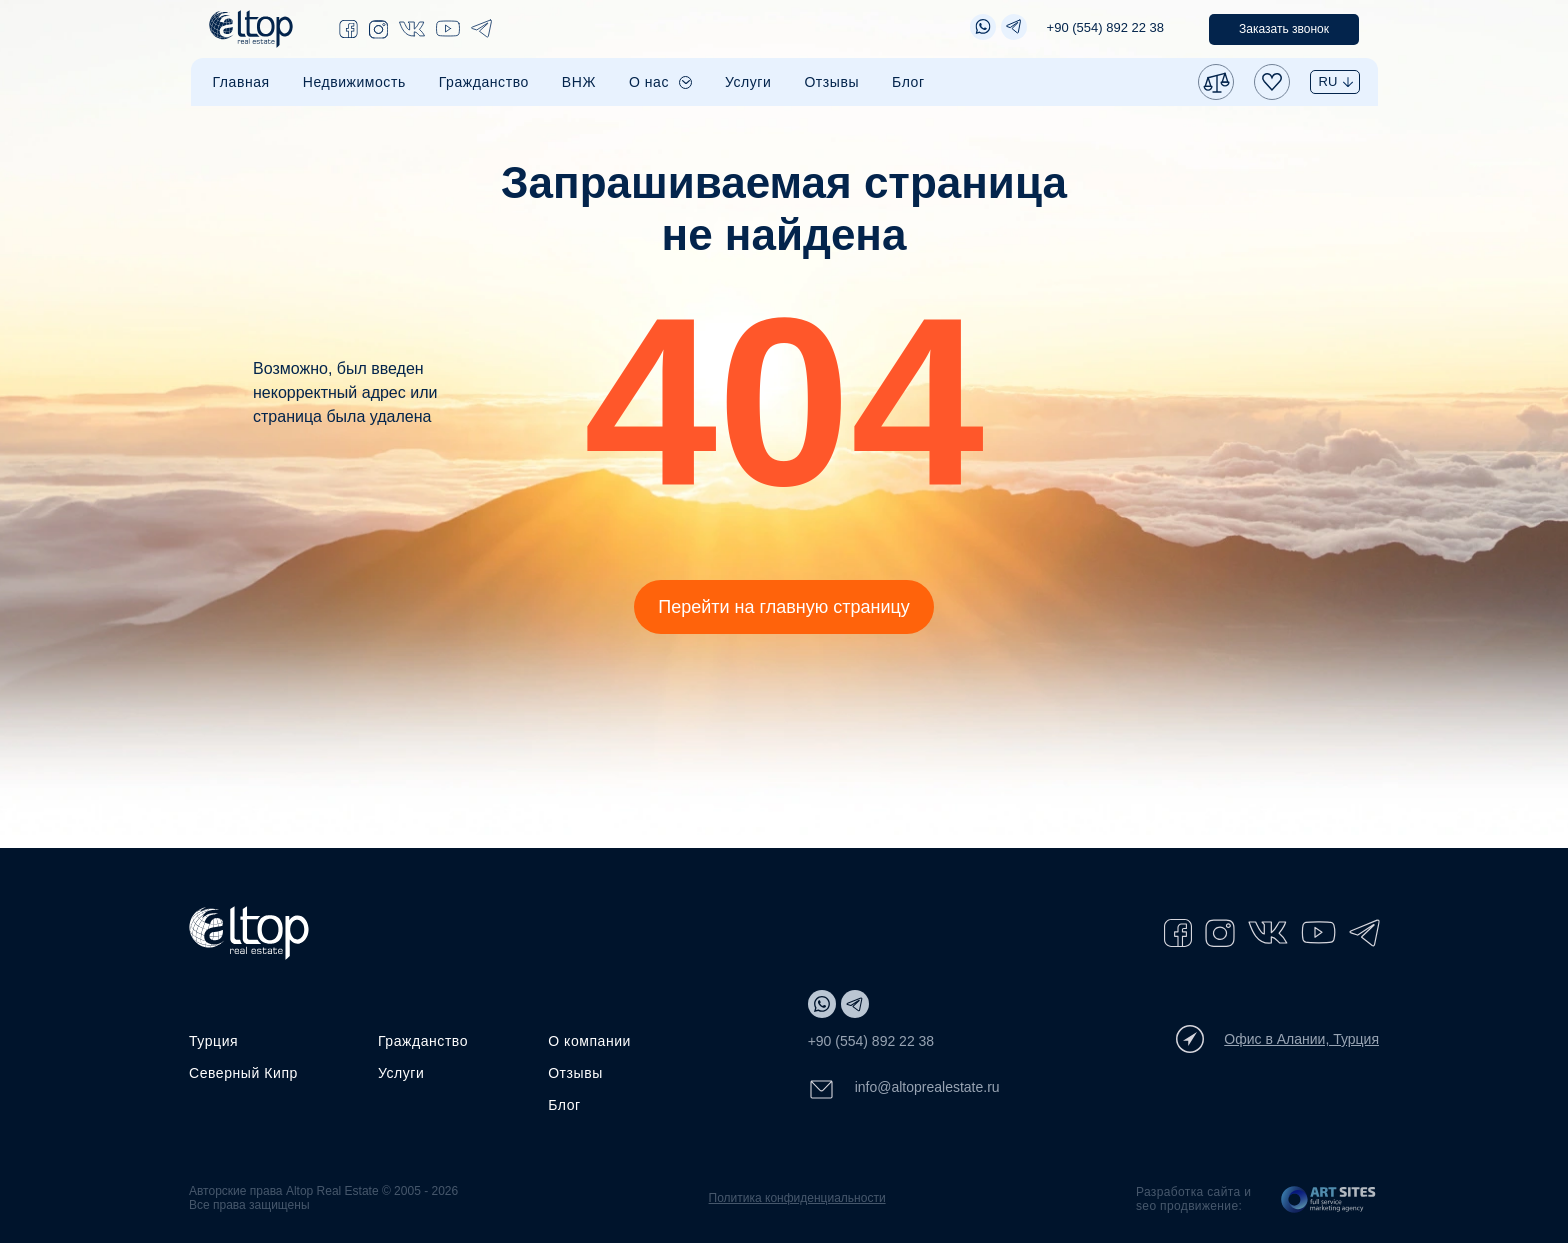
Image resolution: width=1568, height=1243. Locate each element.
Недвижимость (354, 82)
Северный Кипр (243, 1073)
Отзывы (831, 82)
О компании (589, 1041)
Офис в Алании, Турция (1277, 1039)
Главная (241, 82)
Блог (908, 82)
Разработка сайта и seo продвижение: (1193, 1199)
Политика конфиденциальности (797, 1198)
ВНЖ (579, 82)
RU (1328, 81)
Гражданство (484, 82)
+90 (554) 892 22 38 (1105, 27)
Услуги (748, 82)
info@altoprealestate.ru (904, 1089)
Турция (213, 1041)
